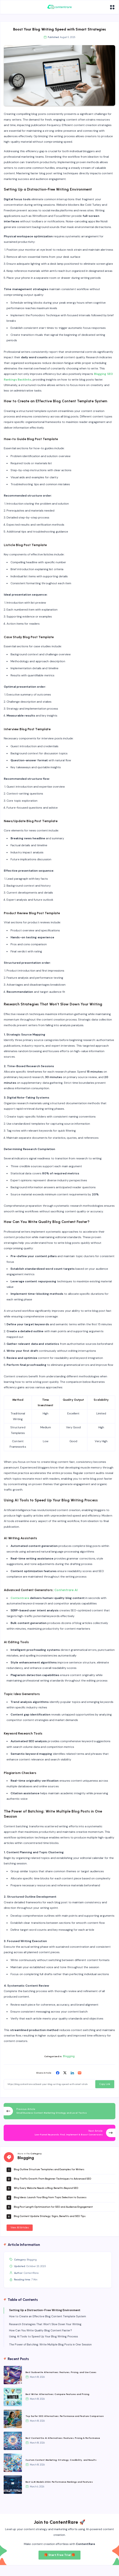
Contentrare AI (66, 1590)
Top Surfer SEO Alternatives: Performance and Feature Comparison (65, 2416)
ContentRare (31, 2273)
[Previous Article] (59, 2111)
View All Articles (20, 2227)
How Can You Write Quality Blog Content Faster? (40, 2330)
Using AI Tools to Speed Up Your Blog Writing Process (43, 2336)
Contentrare (20, 1598)
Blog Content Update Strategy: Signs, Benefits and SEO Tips (50, 2216)
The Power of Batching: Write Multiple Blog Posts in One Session (50, 2344)
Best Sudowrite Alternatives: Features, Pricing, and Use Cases (61, 2372)
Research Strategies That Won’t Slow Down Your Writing (45, 2324)
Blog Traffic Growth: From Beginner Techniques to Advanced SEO (52, 2178)
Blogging (69, 2056)
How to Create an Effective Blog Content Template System (47, 2316)
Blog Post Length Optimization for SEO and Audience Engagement (53, 2206)
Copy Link (104, 2084)
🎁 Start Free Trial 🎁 (59, 2555)
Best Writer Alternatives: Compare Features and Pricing (57, 2394)
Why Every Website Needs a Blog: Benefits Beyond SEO (46, 2188)
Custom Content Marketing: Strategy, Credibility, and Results (61, 2460)
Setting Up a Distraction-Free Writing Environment (44, 2310)
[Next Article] (59, 2133)
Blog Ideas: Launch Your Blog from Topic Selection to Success (50, 2197)
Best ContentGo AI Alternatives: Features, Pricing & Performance (63, 2438)
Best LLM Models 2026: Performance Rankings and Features (59, 2482)
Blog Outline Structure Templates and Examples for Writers (49, 2169)
